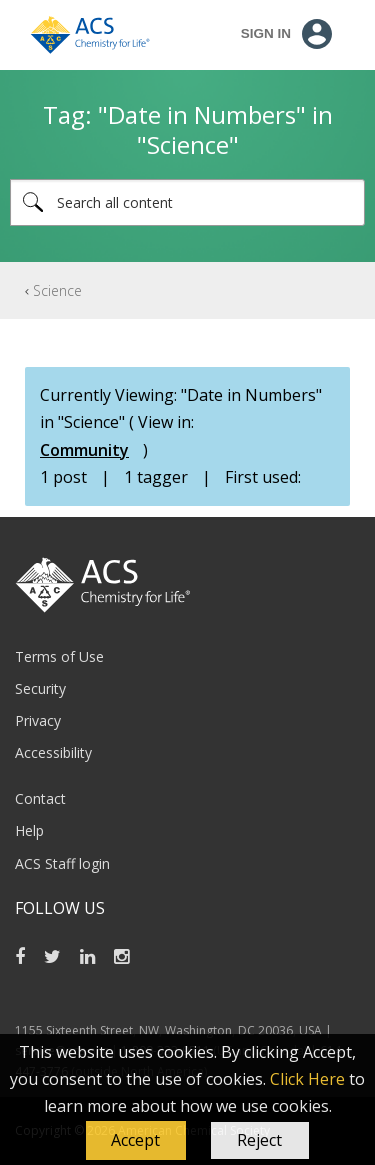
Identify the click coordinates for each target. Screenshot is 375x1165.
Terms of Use (59, 656)
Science (57, 290)
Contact (40, 798)
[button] (136, 1141)
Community (84, 450)
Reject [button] (259, 1140)
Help (29, 830)
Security (40, 688)
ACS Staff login (62, 863)
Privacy (38, 720)
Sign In (266, 33)
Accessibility (53, 752)
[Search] (187, 202)
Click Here (307, 1079)
